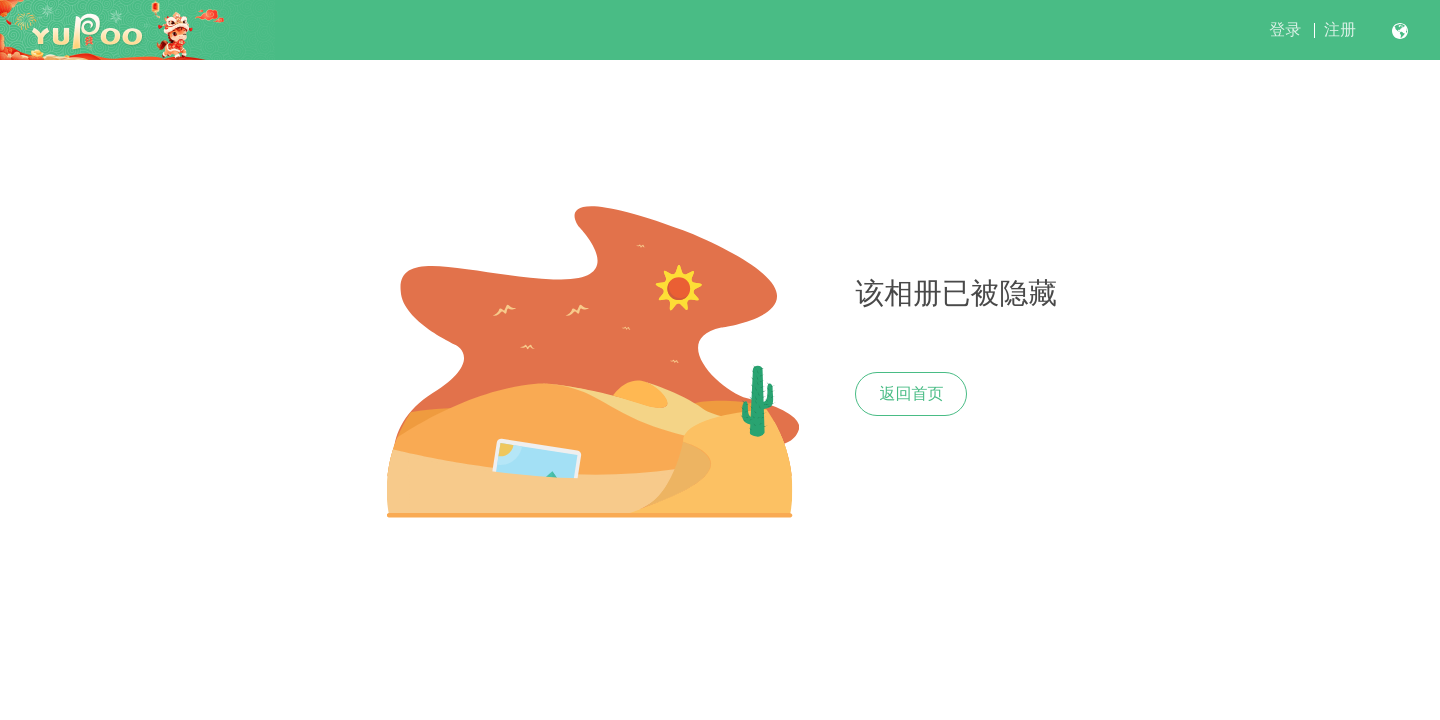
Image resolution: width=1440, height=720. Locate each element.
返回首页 (911, 393)
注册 (1340, 29)
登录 (1285, 29)
